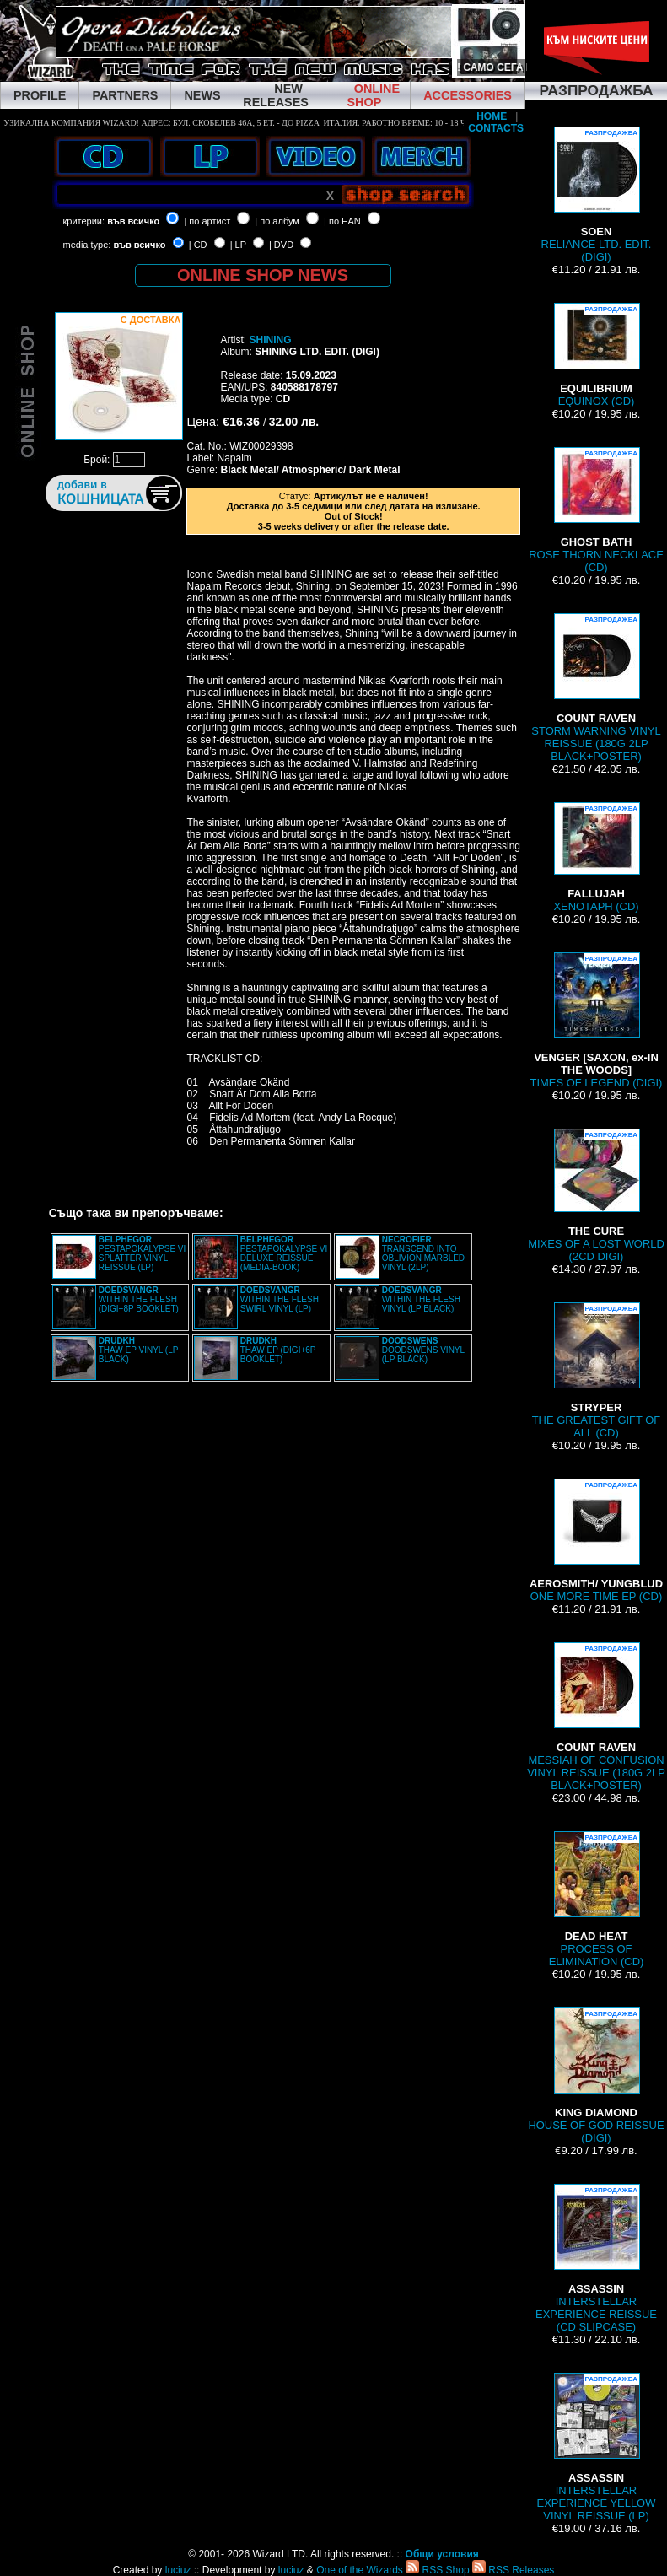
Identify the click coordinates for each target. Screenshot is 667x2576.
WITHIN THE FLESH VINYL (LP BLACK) (421, 1299)
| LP (238, 245)
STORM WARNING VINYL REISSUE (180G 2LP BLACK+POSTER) (595, 688)
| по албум (277, 221)
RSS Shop (437, 2570)
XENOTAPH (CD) (595, 857)
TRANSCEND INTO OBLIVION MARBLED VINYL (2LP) (423, 1253)
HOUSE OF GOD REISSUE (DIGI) (596, 2075)
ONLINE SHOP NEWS (262, 275)
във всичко (133, 221)
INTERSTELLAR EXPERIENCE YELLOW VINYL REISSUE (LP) (596, 2447)
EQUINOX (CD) (596, 355)
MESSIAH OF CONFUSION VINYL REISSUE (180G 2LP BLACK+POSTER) (596, 1717)
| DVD (281, 245)
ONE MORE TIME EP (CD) (596, 1541)
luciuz (178, 2570)
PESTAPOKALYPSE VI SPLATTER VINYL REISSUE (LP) (142, 1253)
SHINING (270, 340)
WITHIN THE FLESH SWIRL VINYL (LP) (279, 1299)
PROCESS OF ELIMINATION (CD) (596, 1899)
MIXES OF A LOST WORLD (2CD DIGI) (596, 1196)
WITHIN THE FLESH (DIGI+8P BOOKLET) (139, 1299)
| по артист (207, 221)
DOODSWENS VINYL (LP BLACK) (423, 1350)
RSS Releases (513, 2570)
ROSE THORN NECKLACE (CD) (596, 510)
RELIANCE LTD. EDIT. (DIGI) (596, 195)
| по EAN (342, 221)
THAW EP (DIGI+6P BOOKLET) (278, 1350)
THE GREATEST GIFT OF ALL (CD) (596, 1370)
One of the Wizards (359, 2570)
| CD (198, 245)
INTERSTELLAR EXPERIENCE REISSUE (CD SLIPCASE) (596, 2258)
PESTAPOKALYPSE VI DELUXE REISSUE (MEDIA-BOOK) (284, 1253)
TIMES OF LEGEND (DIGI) (596, 1020)
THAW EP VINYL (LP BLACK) (138, 1350)
